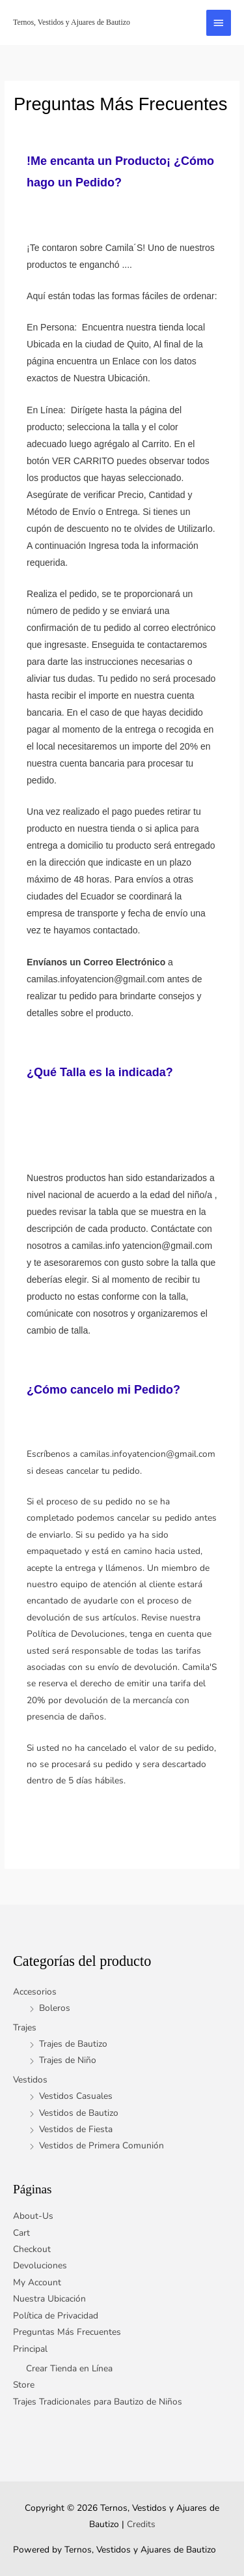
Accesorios (35, 1991)
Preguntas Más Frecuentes (67, 2332)
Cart (21, 2233)
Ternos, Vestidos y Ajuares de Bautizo (71, 22)
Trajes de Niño (67, 2060)
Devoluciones (40, 2265)
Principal (30, 2349)
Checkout (32, 2249)
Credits (141, 2524)
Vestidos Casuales (76, 2096)
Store (23, 2384)
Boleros (54, 2008)
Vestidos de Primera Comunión (101, 2145)
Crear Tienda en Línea (69, 2368)
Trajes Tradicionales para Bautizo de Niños (97, 2401)
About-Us (33, 2216)
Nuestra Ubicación (49, 2298)
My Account (37, 2282)
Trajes (24, 2027)
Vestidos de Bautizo (78, 2113)
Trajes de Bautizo (73, 2044)
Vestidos (30, 2079)
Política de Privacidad (55, 2315)
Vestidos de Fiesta (76, 2129)
